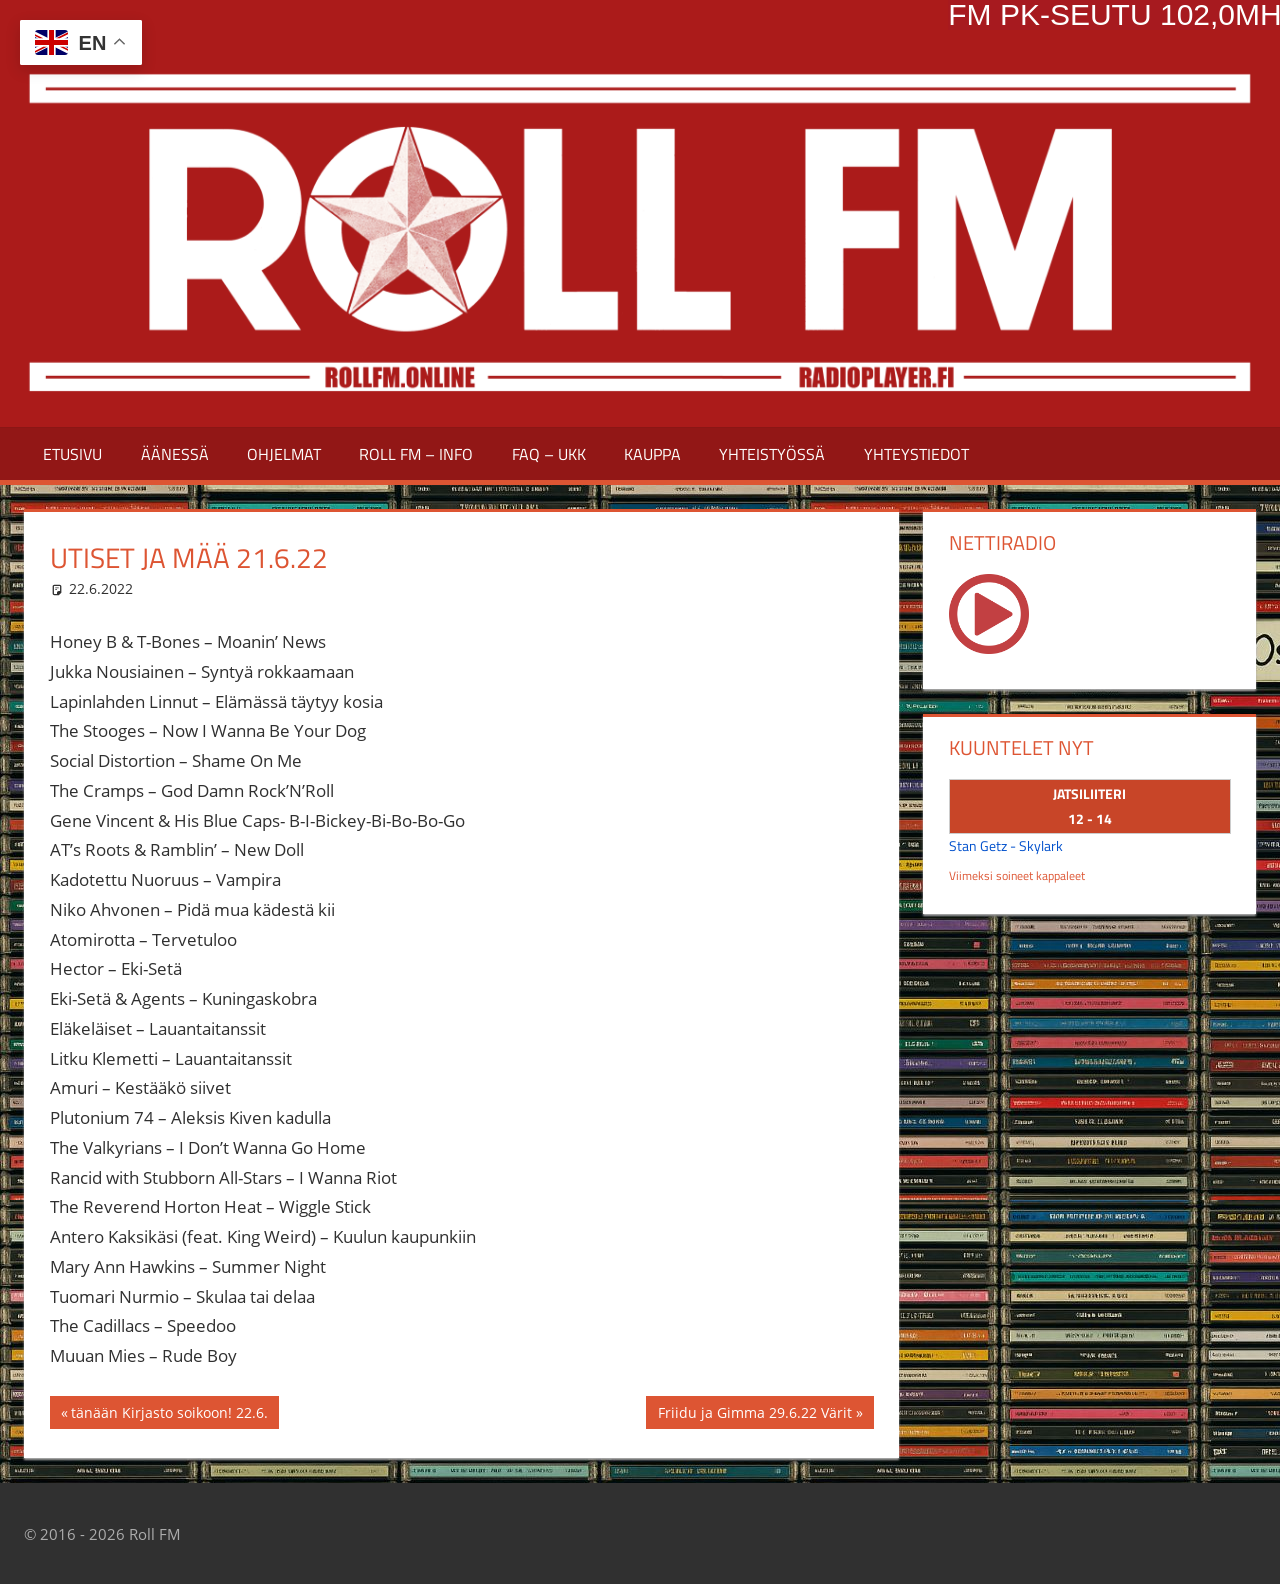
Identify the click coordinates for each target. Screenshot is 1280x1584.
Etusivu (72, 454)
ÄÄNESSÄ (175, 454)
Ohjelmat (284, 454)
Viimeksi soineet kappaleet (1017, 875)
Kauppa (652, 454)
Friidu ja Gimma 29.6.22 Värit (754, 1415)
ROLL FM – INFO (416, 454)
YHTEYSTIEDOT (916, 454)
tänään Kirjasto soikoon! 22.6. (169, 1415)
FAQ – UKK (549, 454)
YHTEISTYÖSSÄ (772, 454)
